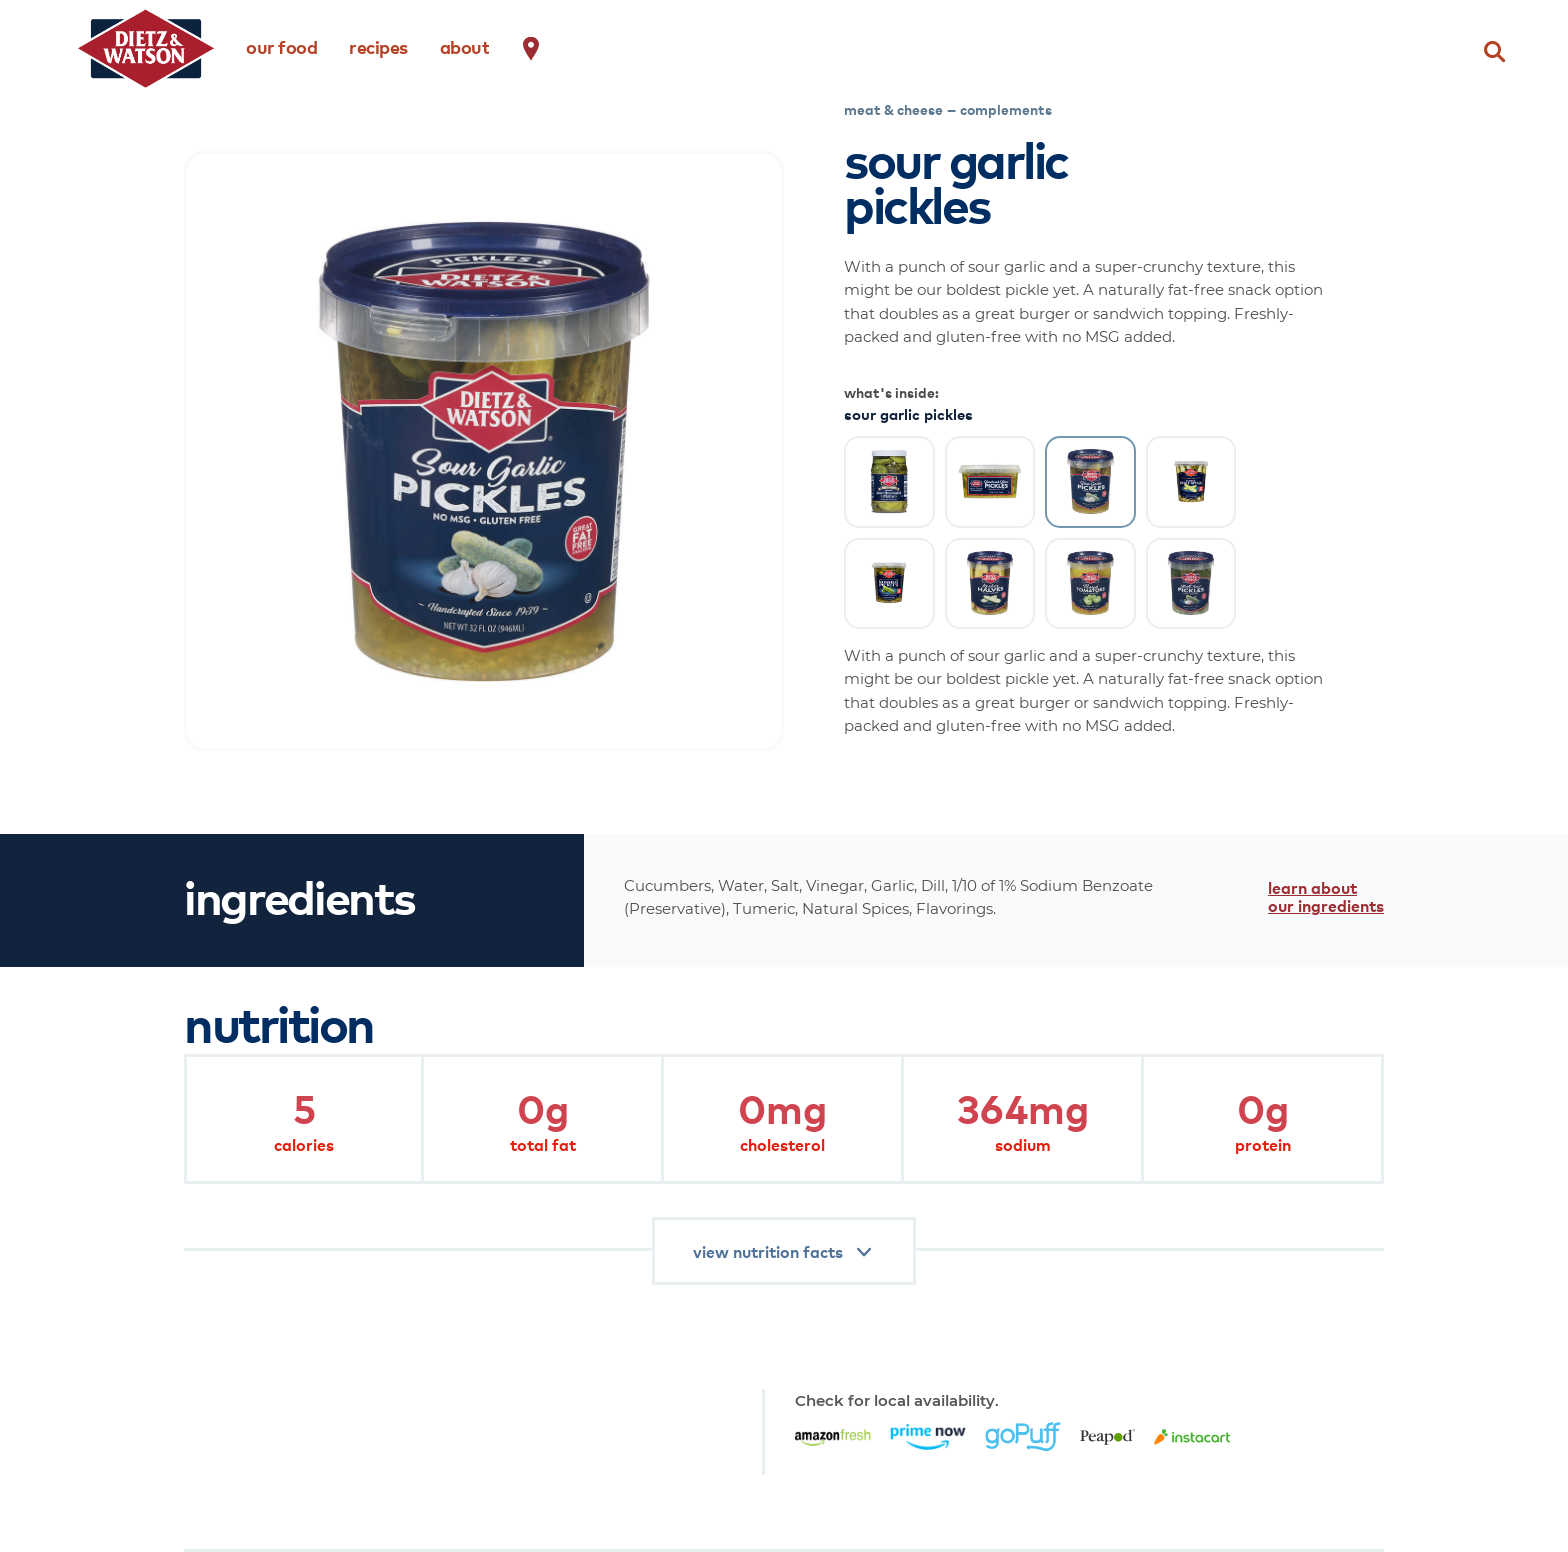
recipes (378, 46)
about (465, 46)
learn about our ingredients (1326, 896)
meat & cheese (893, 109)
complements (1006, 109)
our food (281, 46)
